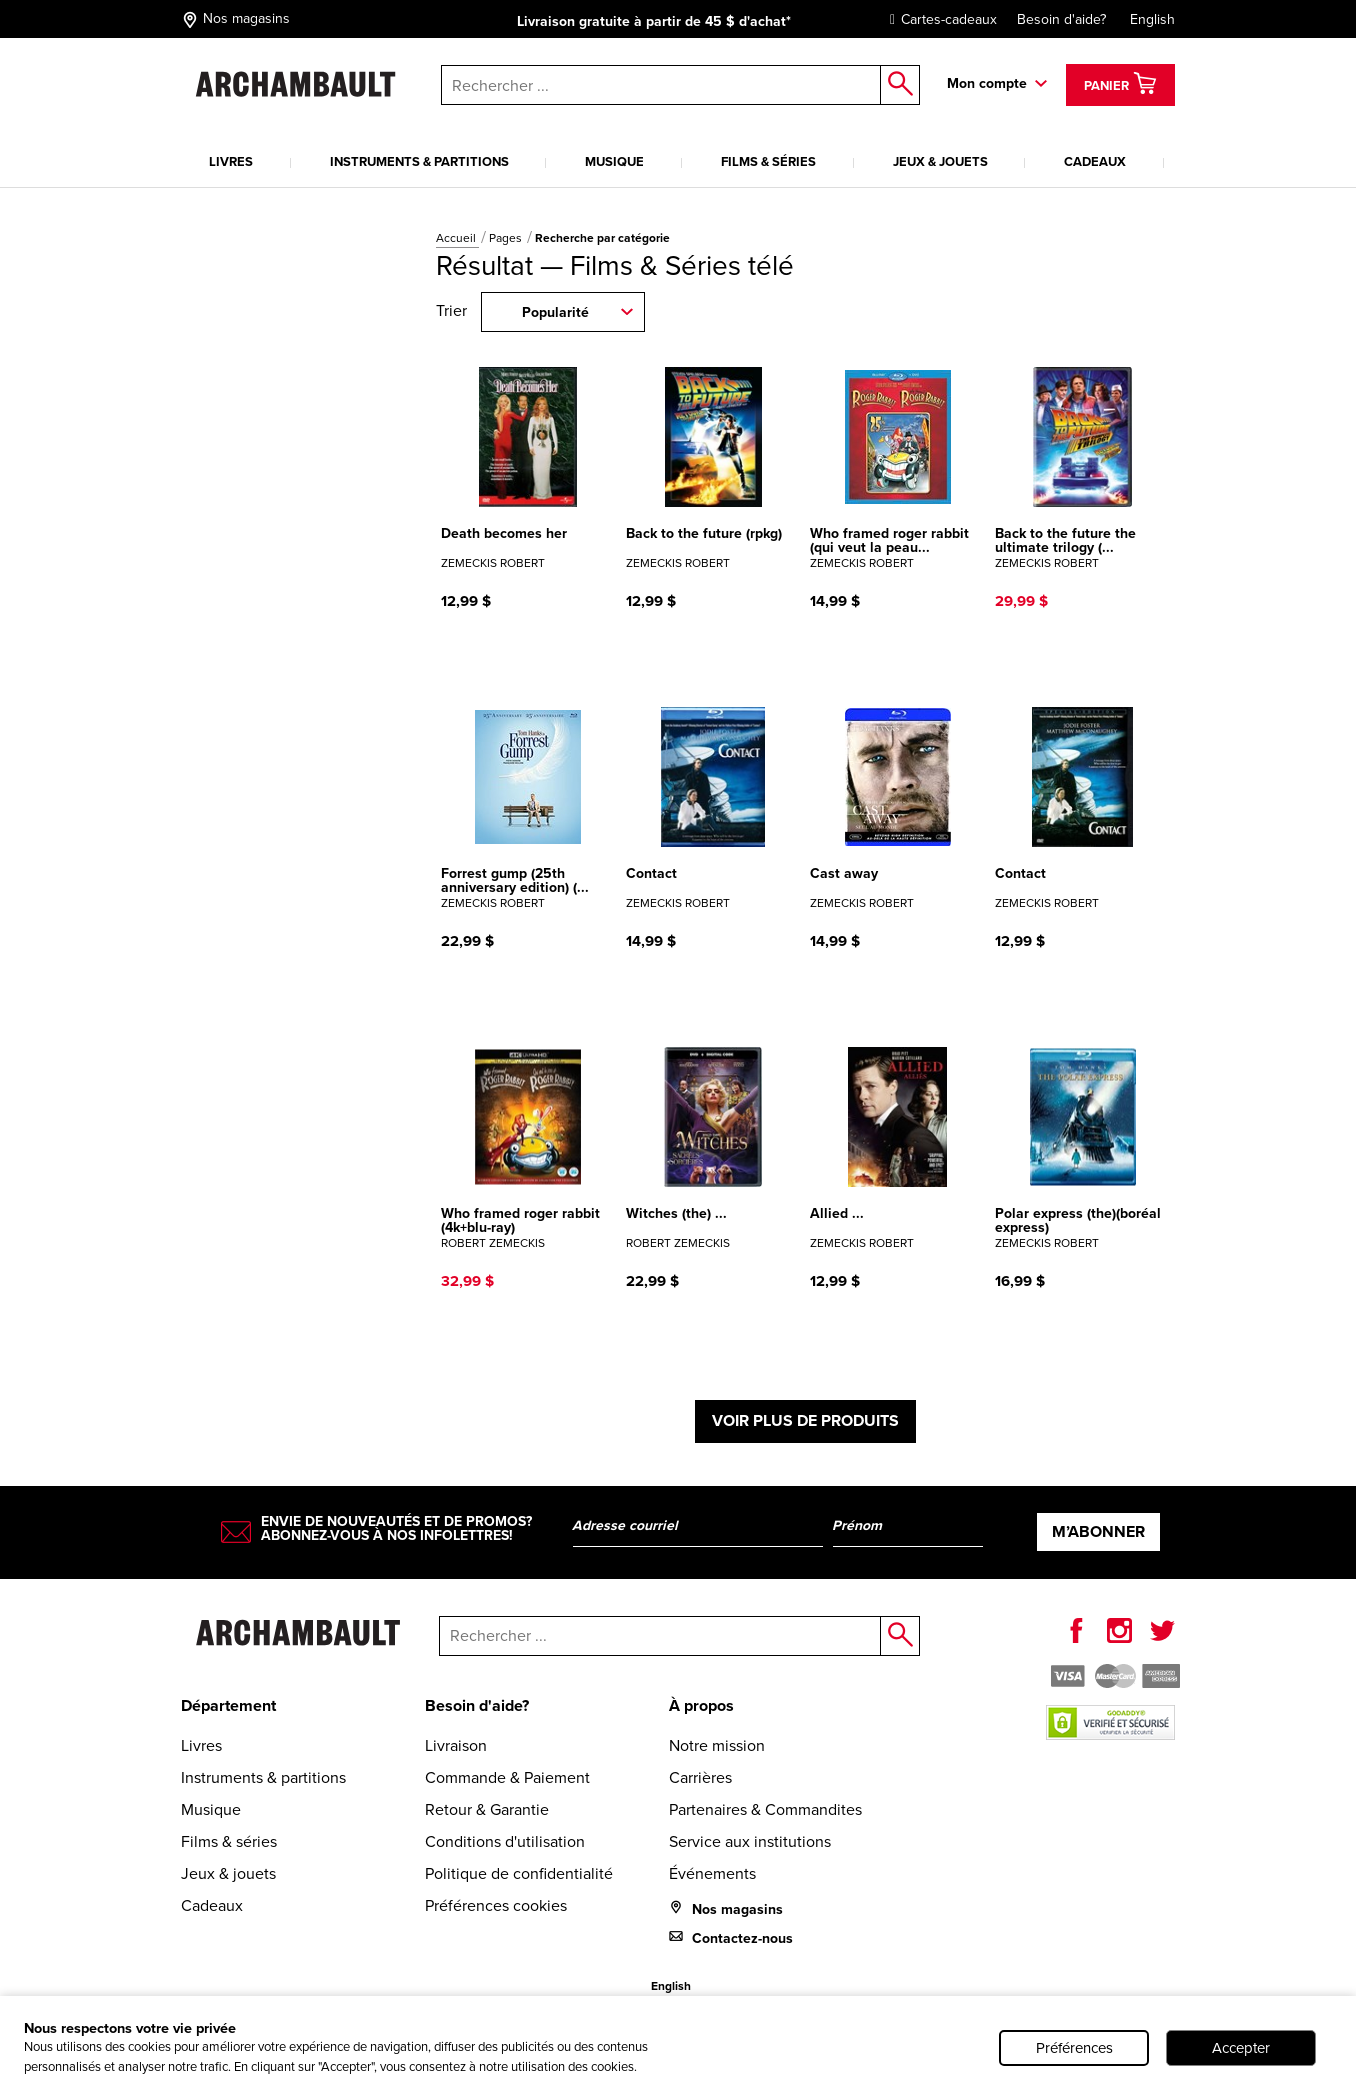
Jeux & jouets (940, 161)
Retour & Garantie (487, 1809)
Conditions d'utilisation (505, 1841)
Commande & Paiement (507, 1777)
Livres (231, 161)
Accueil (457, 238)
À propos (701, 1705)
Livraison (456, 1745)
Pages (507, 238)
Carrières (700, 1777)
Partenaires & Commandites (765, 1809)
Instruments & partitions (419, 161)
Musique (614, 161)
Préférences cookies (496, 1905)
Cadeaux (1095, 161)
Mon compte (987, 83)
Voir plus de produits (805, 1420)
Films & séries (768, 161)
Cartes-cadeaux (938, 19)
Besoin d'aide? (1061, 19)
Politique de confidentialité (519, 1873)
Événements (712, 1873)
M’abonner (1098, 1531)
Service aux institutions (750, 1841)
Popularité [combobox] (555, 312)
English (1152, 19)
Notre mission (717, 1745)
